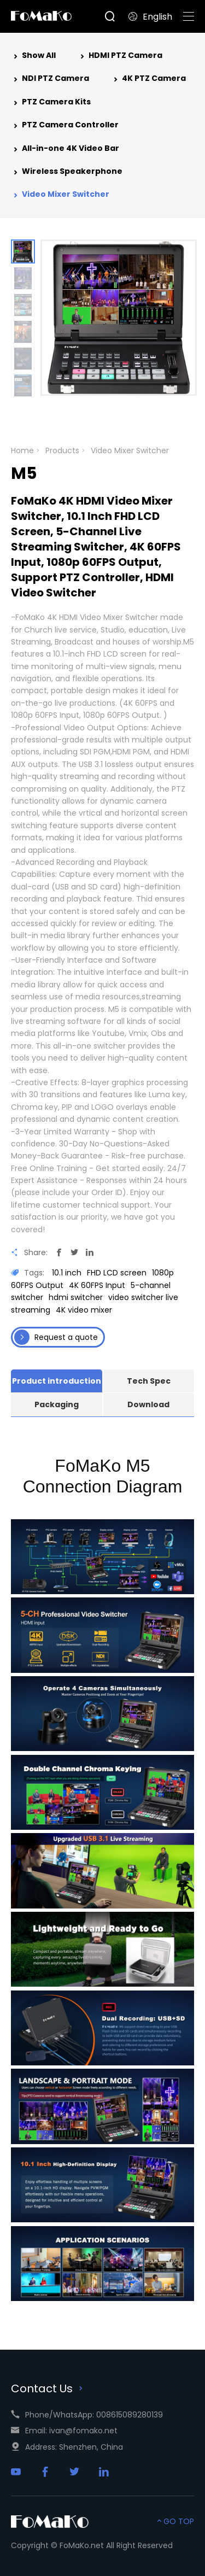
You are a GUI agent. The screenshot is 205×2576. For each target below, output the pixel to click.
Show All (33, 56)
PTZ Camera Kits (51, 102)
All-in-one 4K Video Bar (65, 149)
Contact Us (48, 2388)
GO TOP (174, 2521)
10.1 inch (66, 1272)
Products (62, 450)
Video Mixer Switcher (60, 195)
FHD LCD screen (117, 1272)
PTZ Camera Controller (65, 125)
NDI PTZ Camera (50, 79)
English (150, 16)
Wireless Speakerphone (66, 172)
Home (22, 450)
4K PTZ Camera (148, 79)
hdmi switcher (76, 1297)
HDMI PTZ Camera (120, 56)
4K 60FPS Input (97, 1285)
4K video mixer (84, 1309)
